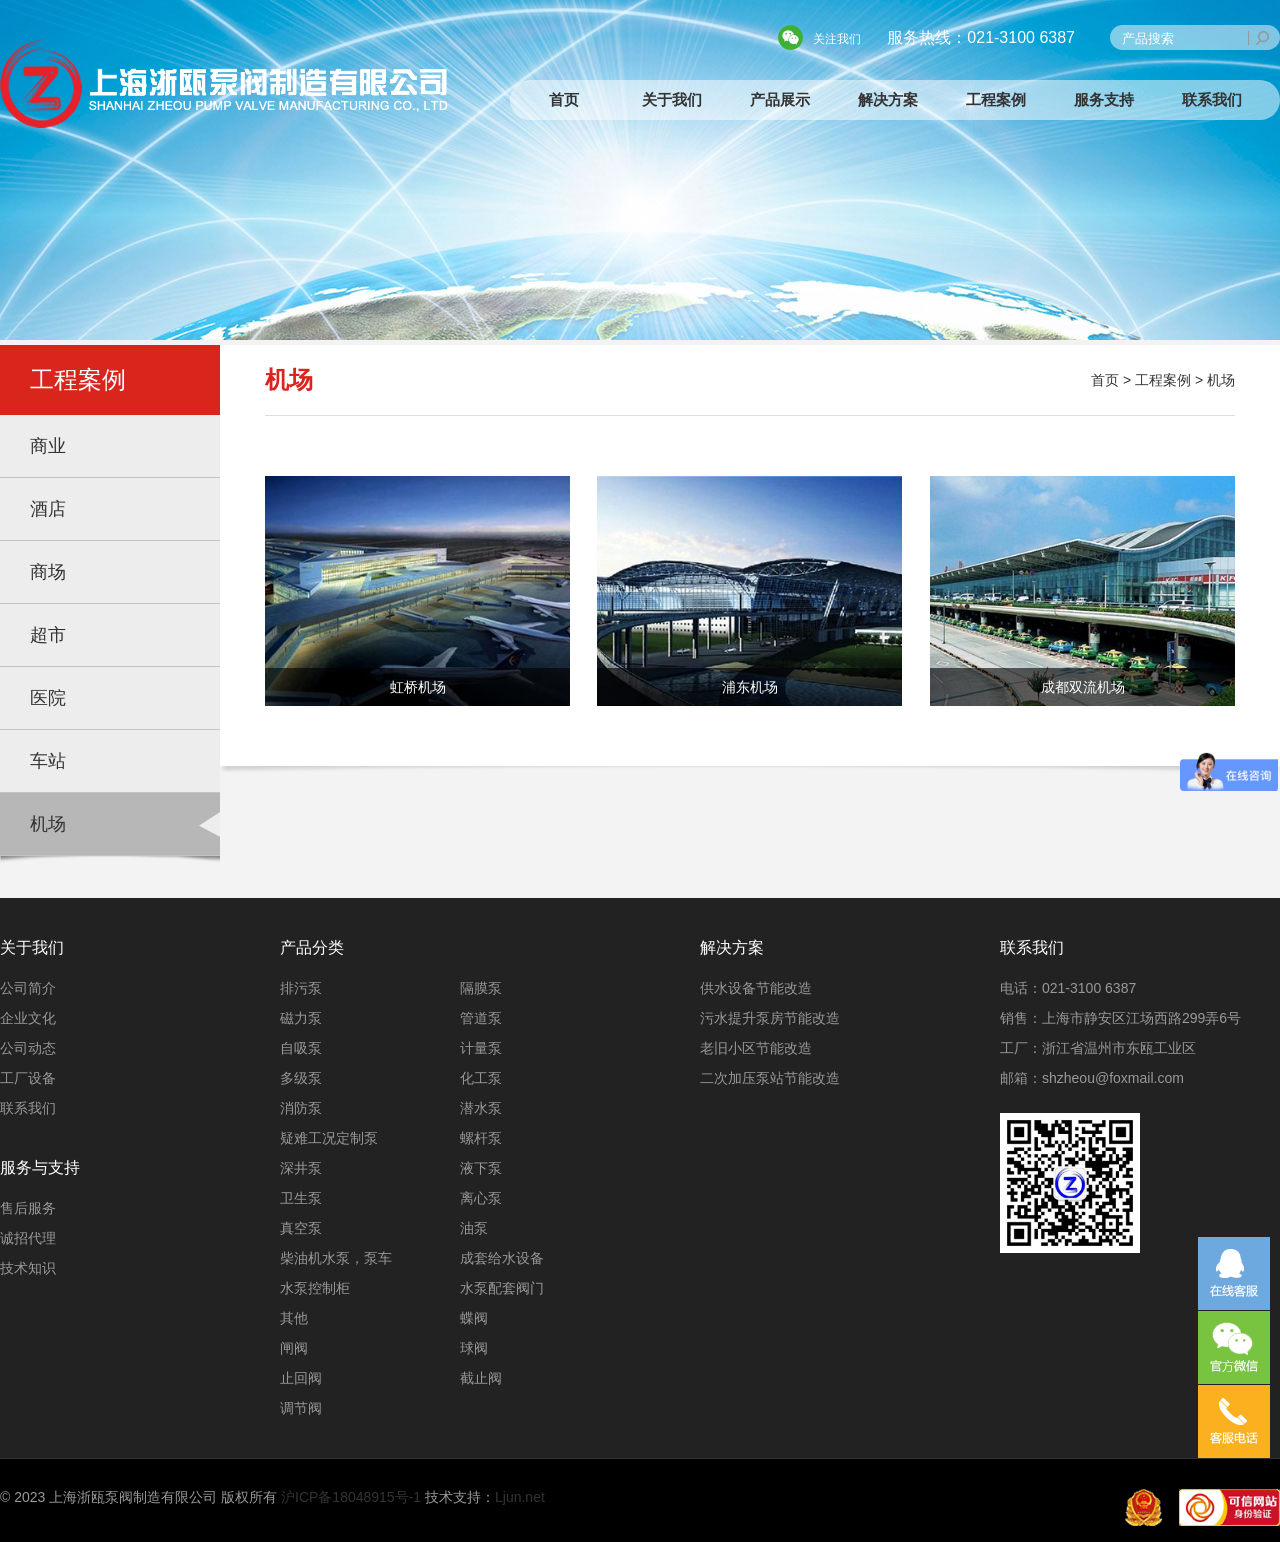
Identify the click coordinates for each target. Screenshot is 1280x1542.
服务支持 (1104, 99)
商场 (48, 572)
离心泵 (481, 1198)
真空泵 (301, 1228)
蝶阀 (474, 1318)
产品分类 (312, 947)
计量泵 (481, 1048)
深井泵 (301, 1168)
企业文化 (28, 1018)
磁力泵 (301, 1018)
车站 (48, 761)
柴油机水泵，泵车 (336, 1258)
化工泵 (481, 1078)
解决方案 (888, 99)
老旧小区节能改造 (756, 1048)
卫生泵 (301, 1198)
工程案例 (996, 99)
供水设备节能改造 (756, 988)
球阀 (474, 1348)
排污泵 (301, 988)
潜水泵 (481, 1108)
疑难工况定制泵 (329, 1138)
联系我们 (1212, 99)
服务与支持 (40, 1167)
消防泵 (301, 1108)
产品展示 (780, 99)
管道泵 (481, 1018)
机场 (48, 824)
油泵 (474, 1228)
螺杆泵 (481, 1138)
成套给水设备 (502, 1258)
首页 (564, 99)
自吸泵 (301, 1048)
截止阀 (481, 1378)
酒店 (48, 509)
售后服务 (28, 1208)
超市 (48, 635)
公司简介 (28, 988)
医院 (48, 698)
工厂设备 (28, 1078)
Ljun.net (520, 1497)
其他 (294, 1318)
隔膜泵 (481, 988)
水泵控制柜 (315, 1288)
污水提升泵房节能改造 (770, 1018)
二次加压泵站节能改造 (770, 1078)
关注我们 (837, 39)
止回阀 (301, 1378)
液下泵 (481, 1168)
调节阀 (301, 1408)
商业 (48, 446)
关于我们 (672, 99)
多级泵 (301, 1078)
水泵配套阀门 (502, 1288)
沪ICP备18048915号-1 (351, 1497)
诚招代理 (28, 1238)
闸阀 (294, 1348)
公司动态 (28, 1048)
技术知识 (28, 1268)
